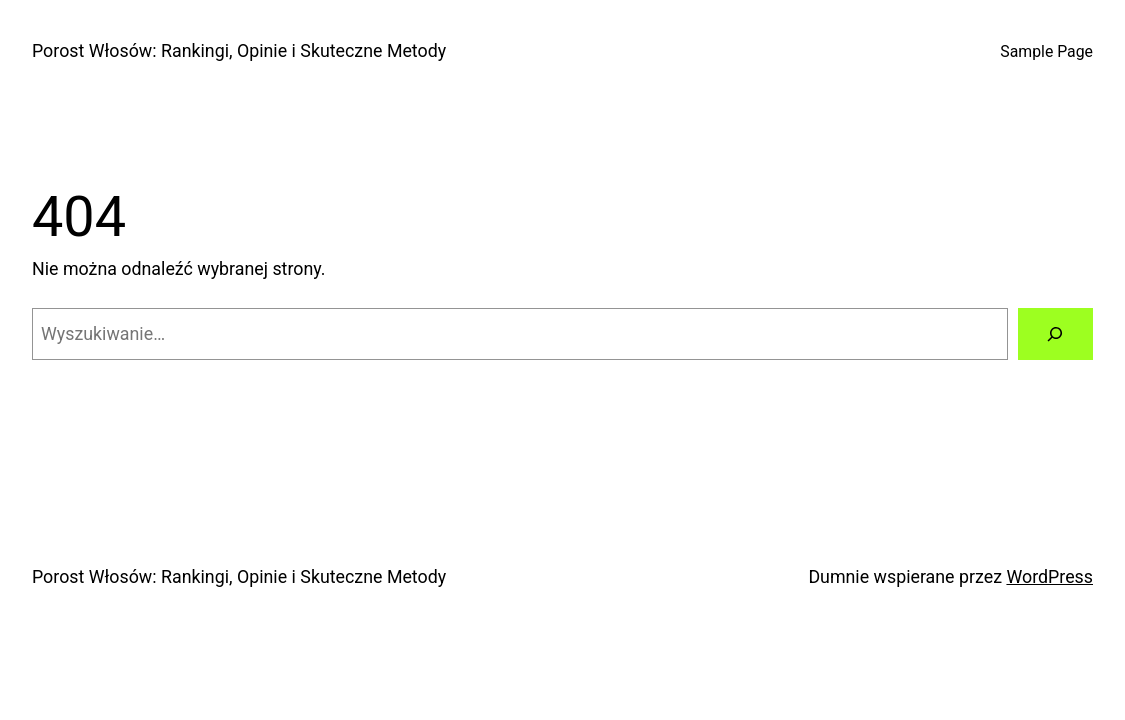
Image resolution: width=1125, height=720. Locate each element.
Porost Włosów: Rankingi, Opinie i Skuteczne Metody (239, 50)
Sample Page (1046, 51)
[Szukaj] (1056, 334)
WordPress (1049, 576)
